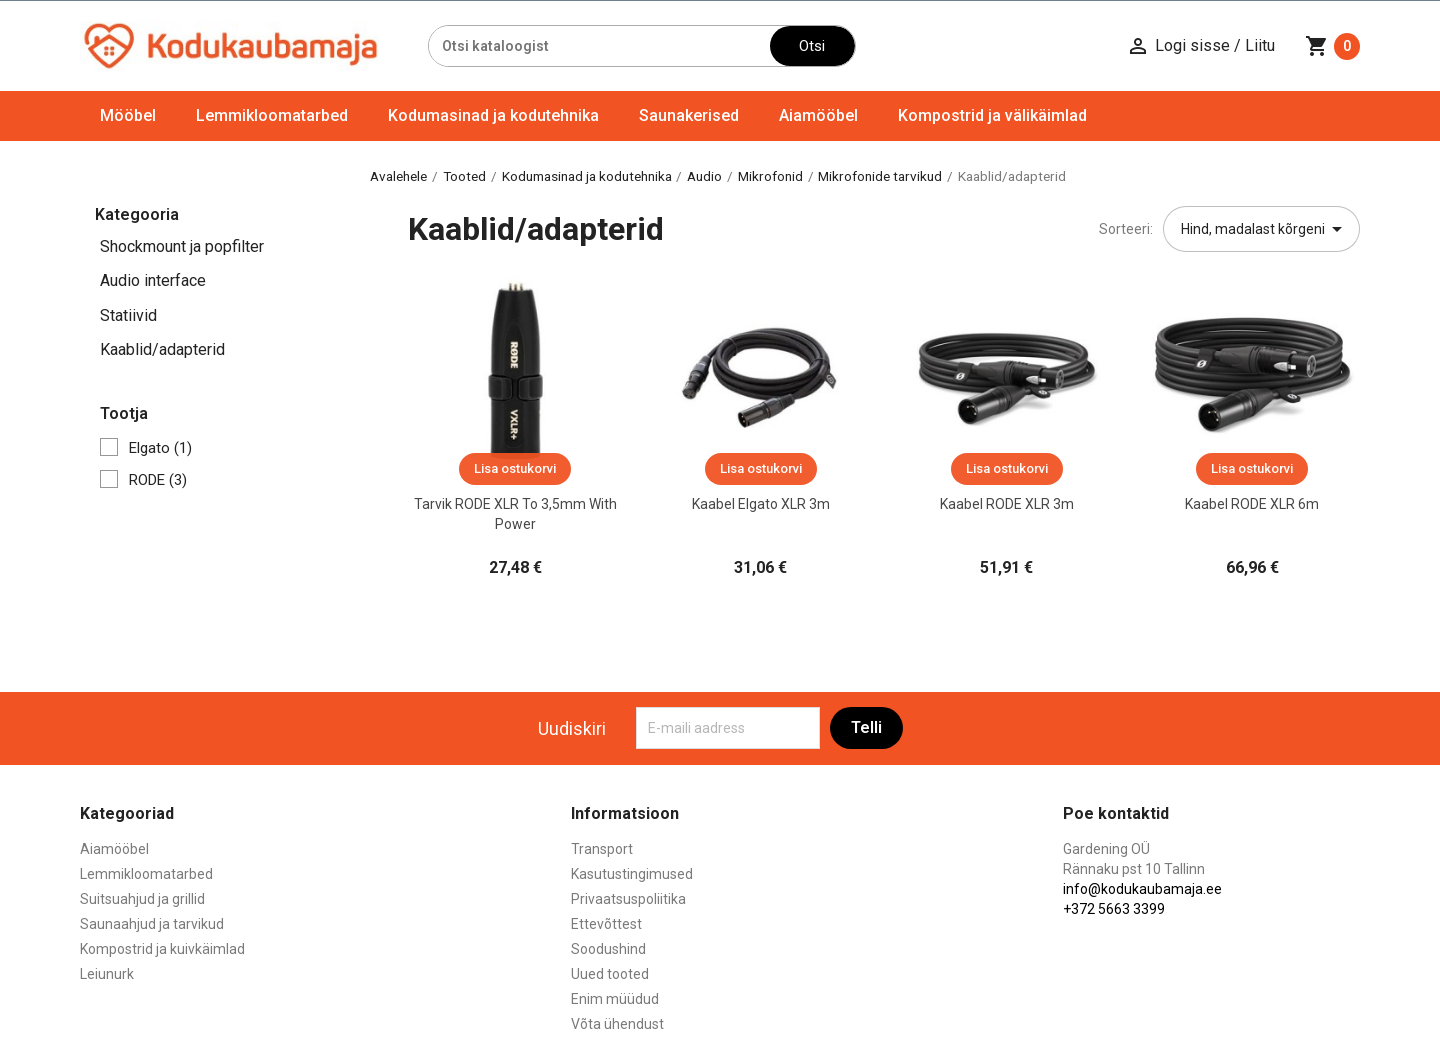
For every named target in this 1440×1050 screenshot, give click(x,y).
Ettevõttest (606, 924)
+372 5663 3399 (1114, 909)
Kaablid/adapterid (162, 349)
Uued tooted (610, 974)
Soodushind (608, 949)
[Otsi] (599, 46)
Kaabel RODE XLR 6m (1252, 504)
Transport (602, 849)
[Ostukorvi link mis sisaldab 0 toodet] (1332, 46)
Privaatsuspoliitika (628, 899)
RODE (158, 480)
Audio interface (153, 280)
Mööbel (128, 115)
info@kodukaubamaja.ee (1142, 889)
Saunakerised (689, 115)
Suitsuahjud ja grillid (142, 899)
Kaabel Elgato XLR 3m (761, 504)
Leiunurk (107, 974)
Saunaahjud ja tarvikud (152, 924)
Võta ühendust (617, 1024)
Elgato (160, 448)
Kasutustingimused (632, 874)
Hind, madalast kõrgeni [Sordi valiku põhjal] (1265, 229)
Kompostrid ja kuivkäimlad (162, 949)
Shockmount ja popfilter (182, 246)
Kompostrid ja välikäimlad (992, 115)
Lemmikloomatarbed (272, 115)
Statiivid (128, 315)
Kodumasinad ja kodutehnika (493, 115)
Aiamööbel (818, 115)
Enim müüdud (615, 999)
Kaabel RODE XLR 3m (1007, 504)
